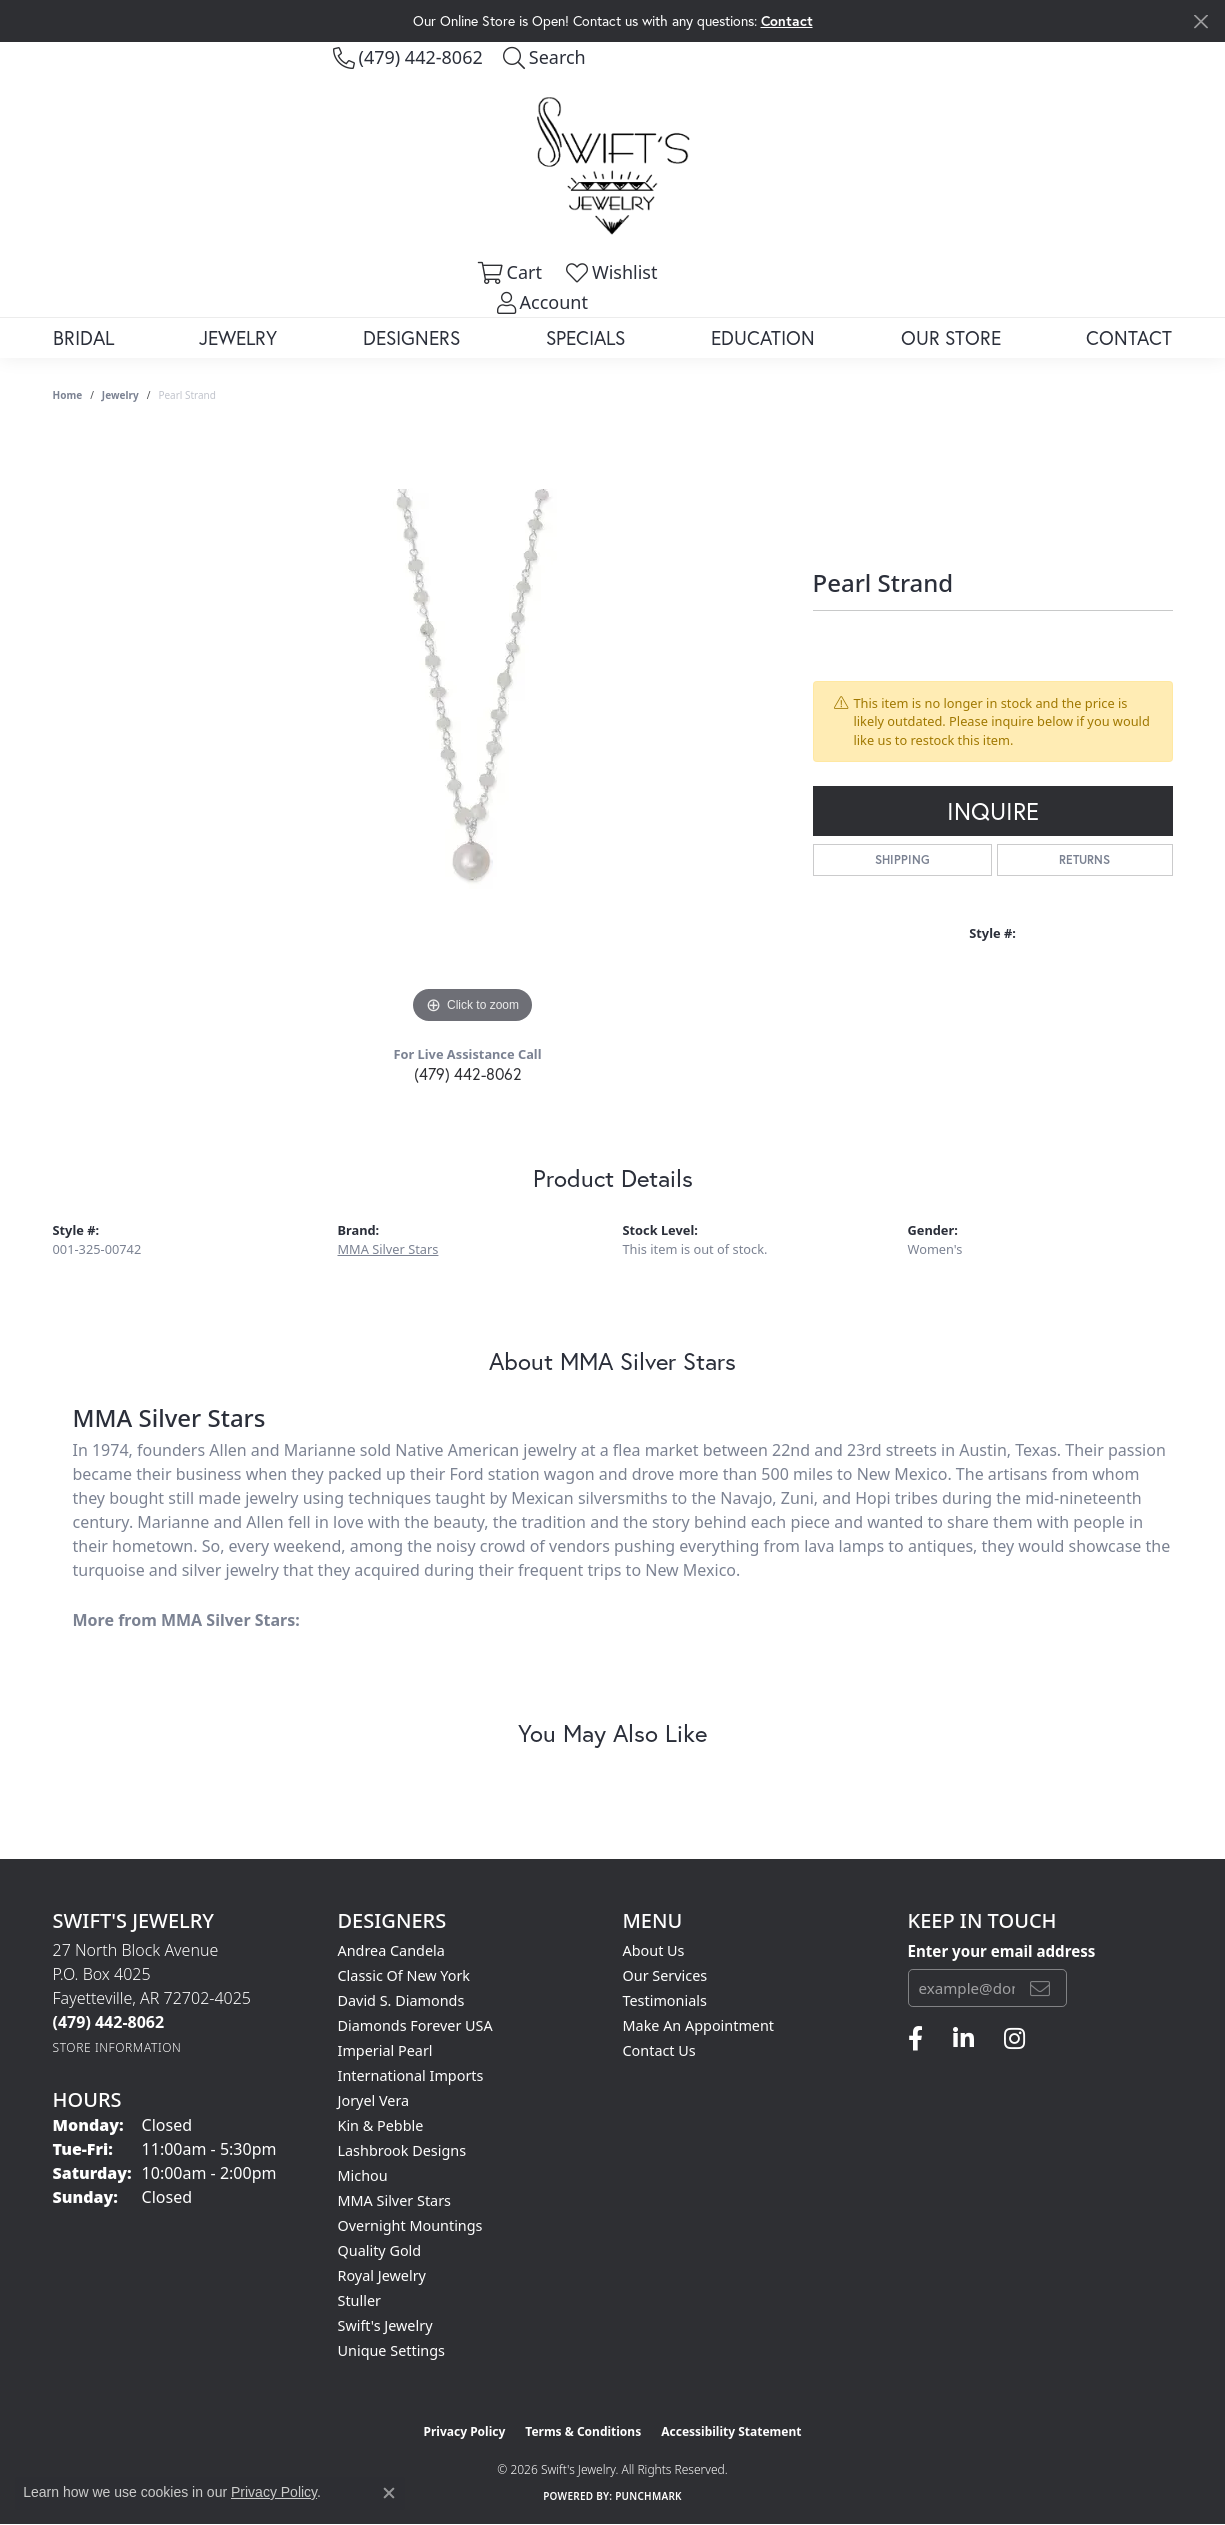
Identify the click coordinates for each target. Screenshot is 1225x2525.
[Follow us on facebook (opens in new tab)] (915, 2039)
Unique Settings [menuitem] (391, 2350)
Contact (1129, 337)
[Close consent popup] (389, 2493)
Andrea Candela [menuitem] (391, 1950)
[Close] (1200, 21)
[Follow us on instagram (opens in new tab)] (1014, 2039)
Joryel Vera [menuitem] (374, 2100)
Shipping (902, 859)
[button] (544, 57)
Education (763, 337)
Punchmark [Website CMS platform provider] (648, 2496)
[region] (473, 729)
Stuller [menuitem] (359, 2300)
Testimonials (665, 2000)
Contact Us (659, 2050)
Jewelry (238, 337)
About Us (654, 1950)
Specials (585, 337)
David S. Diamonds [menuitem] (401, 2000)
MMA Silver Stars (388, 1249)
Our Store (951, 337)
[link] (408, 57)
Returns (1084, 859)
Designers (411, 337)
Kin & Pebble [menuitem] (381, 2125)
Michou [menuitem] (363, 2175)
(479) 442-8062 (468, 1073)
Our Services (665, 1975)
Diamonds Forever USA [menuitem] (415, 2025)
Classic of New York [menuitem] (404, 1975)
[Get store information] (117, 2047)
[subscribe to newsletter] (1040, 1988)
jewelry (120, 395)
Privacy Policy (465, 2431)
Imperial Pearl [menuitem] (385, 2050)
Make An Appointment (699, 2025)
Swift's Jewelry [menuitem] (385, 2325)
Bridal (83, 337)
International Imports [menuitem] (411, 2075)
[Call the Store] (109, 2022)
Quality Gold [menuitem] (380, 2250)
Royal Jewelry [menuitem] (382, 2275)
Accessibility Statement (731, 2431)
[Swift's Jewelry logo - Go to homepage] (613, 164)
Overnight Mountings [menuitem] (410, 2225)
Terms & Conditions (583, 2431)
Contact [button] (787, 20)
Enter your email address (1002, 1951)
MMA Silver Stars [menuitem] (395, 2200)
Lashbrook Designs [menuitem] (402, 2150)
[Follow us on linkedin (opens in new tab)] (963, 2039)
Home (68, 395)
